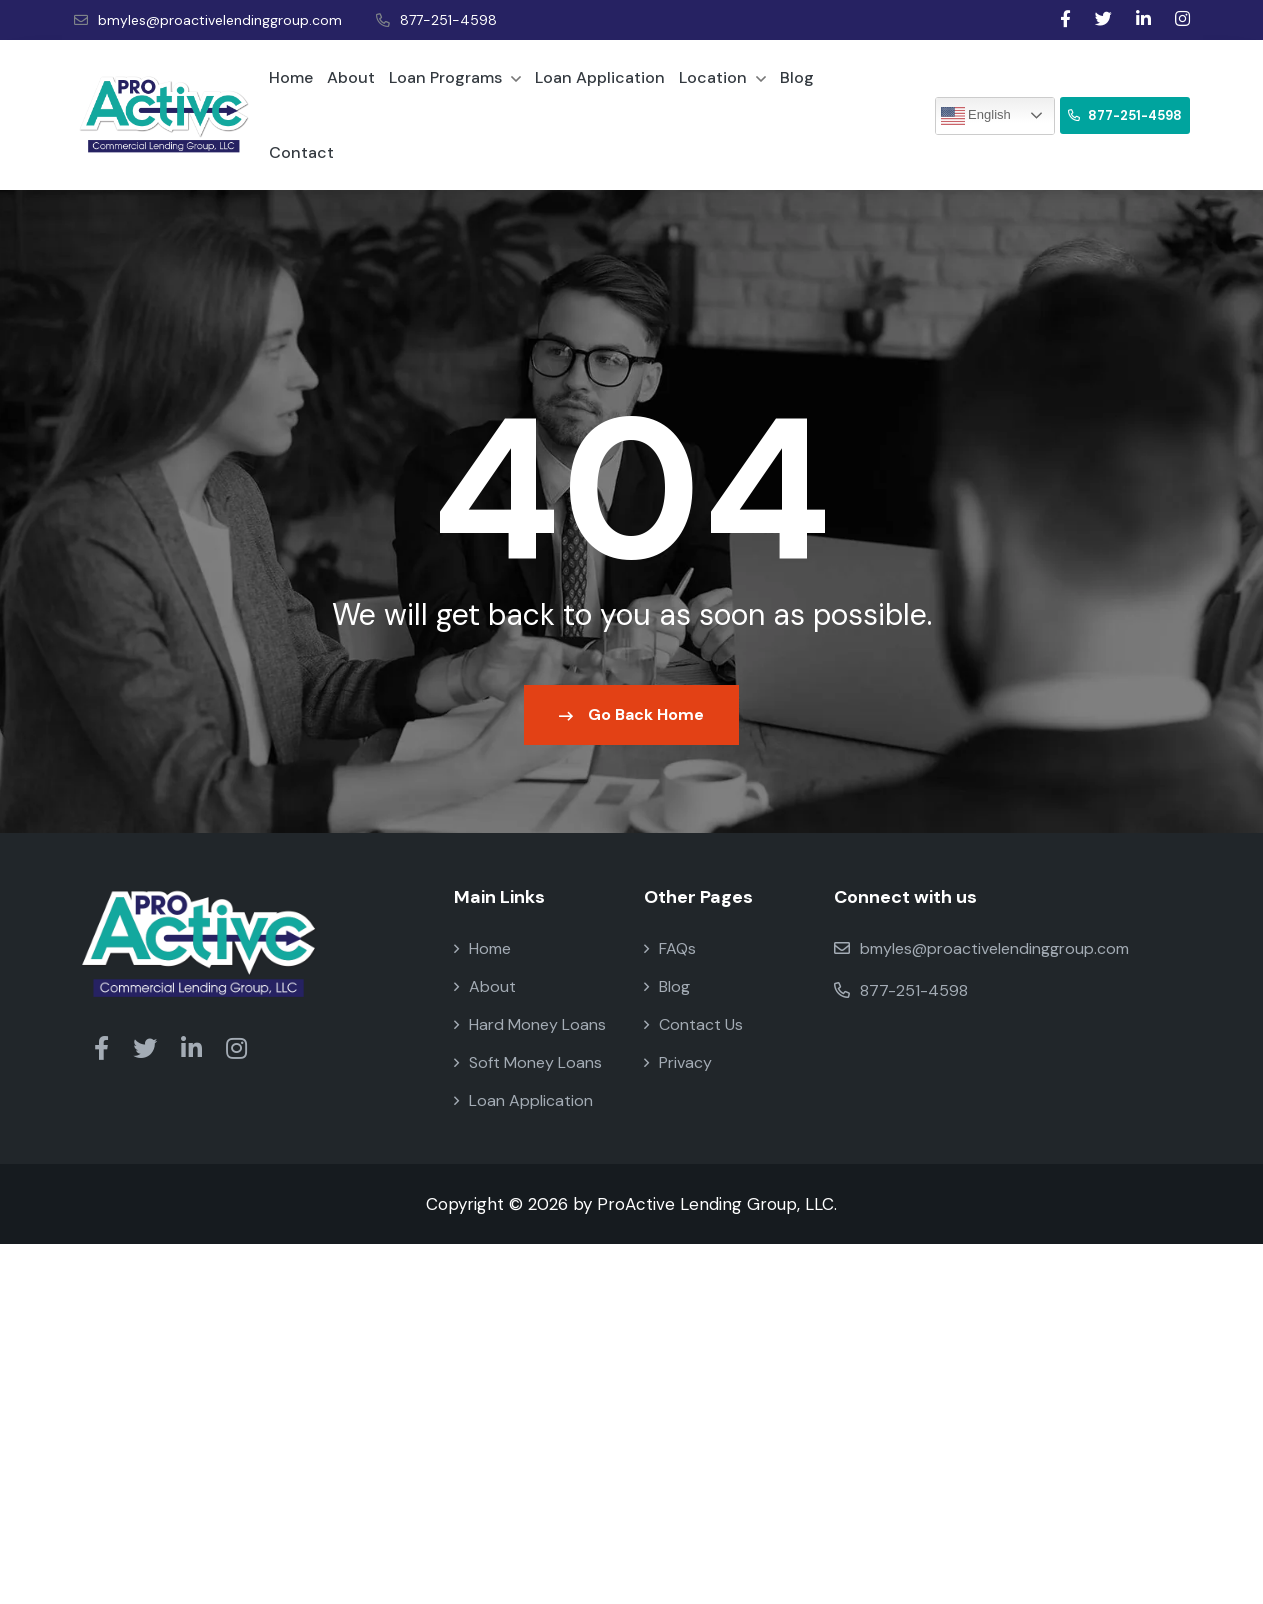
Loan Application (600, 77)
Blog (797, 77)
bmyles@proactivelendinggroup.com (208, 20)
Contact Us (693, 1024)
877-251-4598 (436, 20)
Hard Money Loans (530, 1024)
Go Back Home (631, 714)
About (351, 77)
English (976, 116)
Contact (301, 152)
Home (291, 77)
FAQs (670, 948)
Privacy (678, 1062)
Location (722, 77)
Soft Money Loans (528, 1062)
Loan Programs (455, 77)
